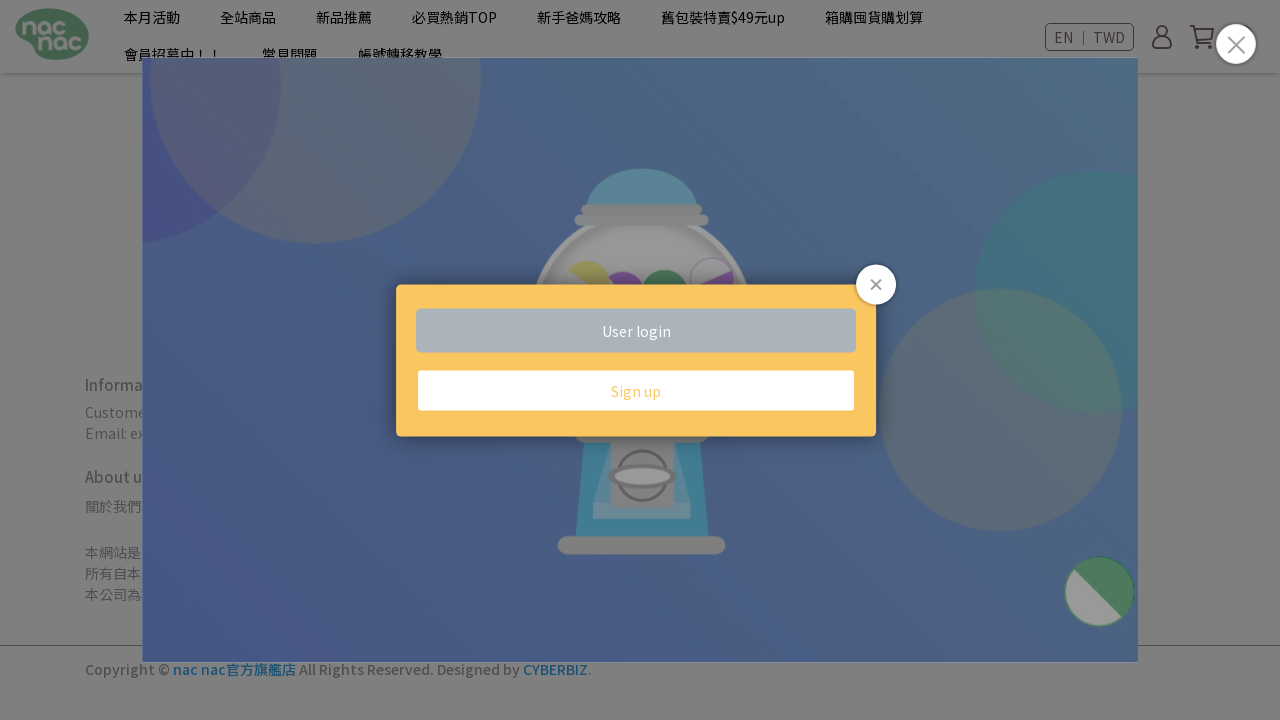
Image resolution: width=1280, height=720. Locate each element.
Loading (640, 360)
